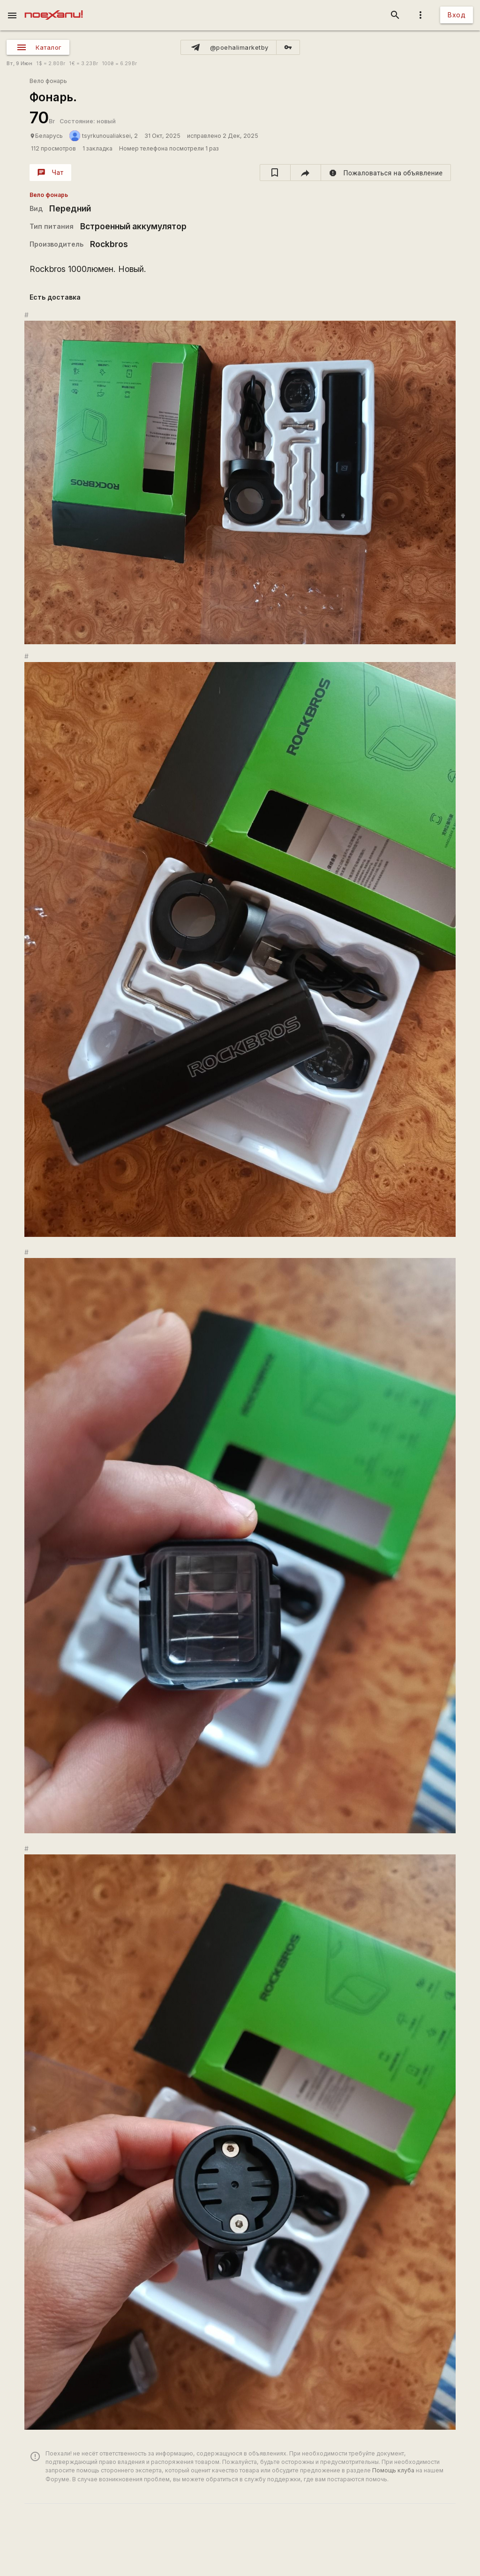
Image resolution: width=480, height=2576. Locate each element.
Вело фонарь (48, 80)
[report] (386, 172)
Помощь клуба (393, 2470)
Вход (456, 15)
